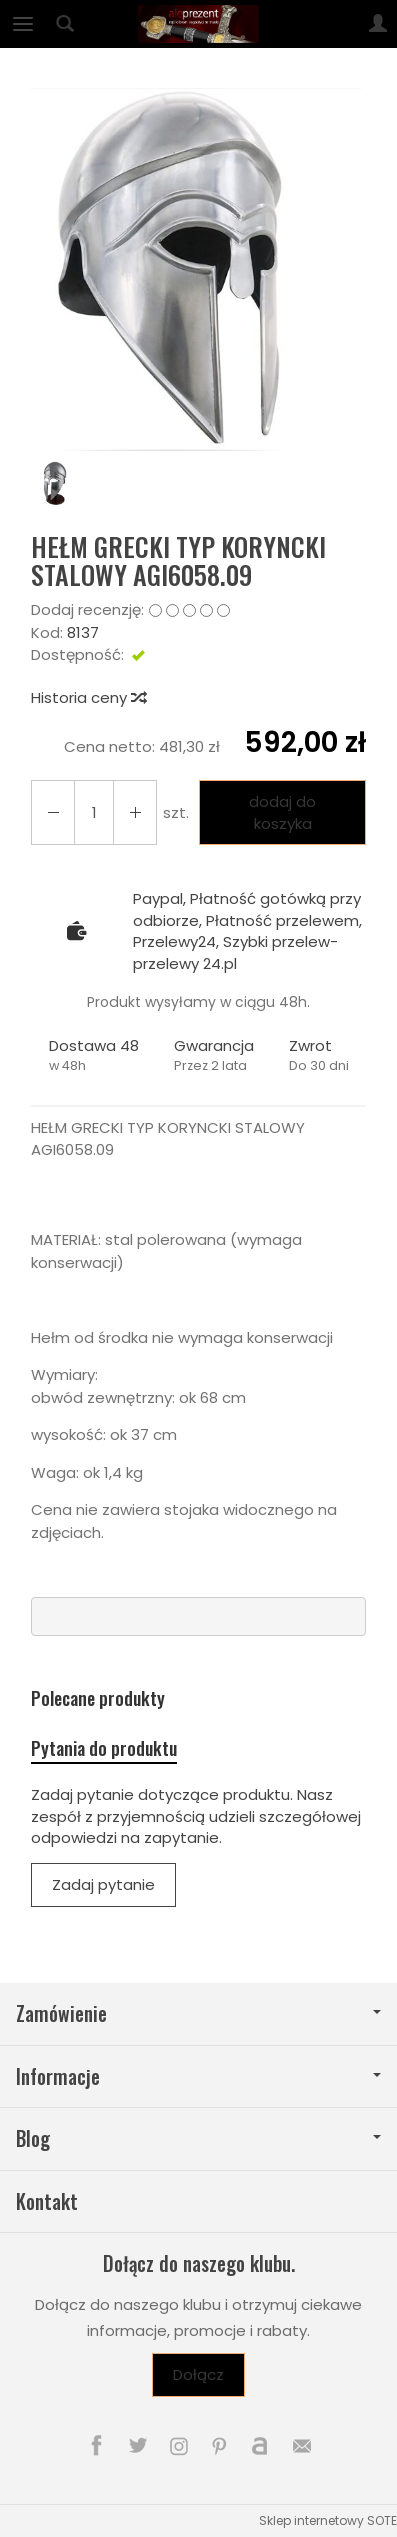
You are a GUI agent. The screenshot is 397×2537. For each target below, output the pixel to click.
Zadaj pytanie (103, 1884)
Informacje (198, 2076)
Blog (198, 2138)
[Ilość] (94, 812)
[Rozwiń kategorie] (23, 24)
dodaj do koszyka (282, 812)
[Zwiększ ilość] (53, 812)
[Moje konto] (378, 24)
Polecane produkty (98, 1698)
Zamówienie (198, 2013)
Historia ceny (88, 697)
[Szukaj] (65, 24)
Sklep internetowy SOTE (328, 2520)
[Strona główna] (198, 24)
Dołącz (198, 2374)
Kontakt (47, 2201)
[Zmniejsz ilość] (135, 812)
